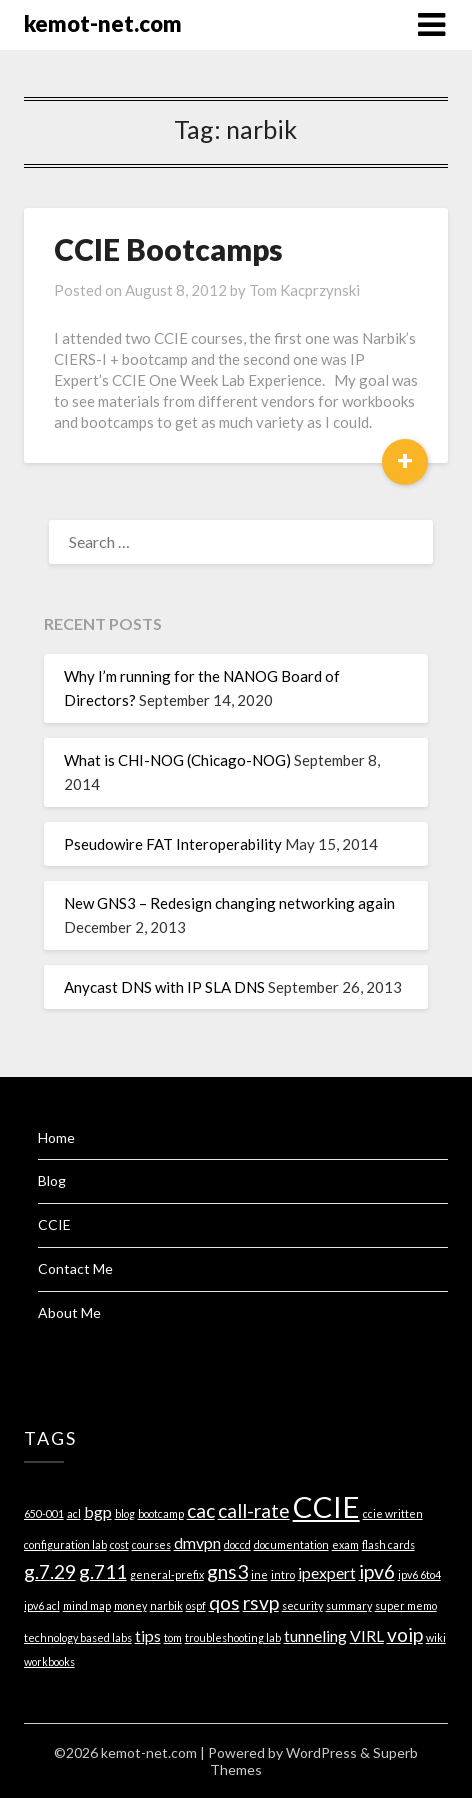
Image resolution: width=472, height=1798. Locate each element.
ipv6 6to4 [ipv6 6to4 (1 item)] (419, 1574)
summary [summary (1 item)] (349, 1605)
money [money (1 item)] (130, 1605)
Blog (52, 1180)
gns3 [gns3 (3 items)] (227, 1571)
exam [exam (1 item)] (345, 1544)
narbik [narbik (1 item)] (166, 1605)
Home (56, 1137)
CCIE (54, 1224)
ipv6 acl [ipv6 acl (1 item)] (42, 1605)
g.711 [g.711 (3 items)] (103, 1571)
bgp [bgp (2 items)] (98, 1511)
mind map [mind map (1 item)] (87, 1605)
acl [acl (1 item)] (74, 1513)
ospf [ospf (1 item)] (196, 1605)
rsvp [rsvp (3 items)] (261, 1602)
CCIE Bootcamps (168, 249)
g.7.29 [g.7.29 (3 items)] (50, 1571)
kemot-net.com (103, 23)
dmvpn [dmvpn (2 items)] (197, 1542)
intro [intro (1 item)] (283, 1574)
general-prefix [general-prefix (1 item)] (167, 1574)
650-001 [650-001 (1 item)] (44, 1513)
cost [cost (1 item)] (119, 1544)
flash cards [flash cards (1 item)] (388, 1544)
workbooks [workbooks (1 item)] (49, 1661)
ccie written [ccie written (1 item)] (393, 1513)
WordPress (321, 1752)
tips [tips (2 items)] (148, 1635)
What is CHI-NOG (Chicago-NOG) (177, 760)
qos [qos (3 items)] (224, 1602)
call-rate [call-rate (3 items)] (254, 1510)
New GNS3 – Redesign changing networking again (229, 903)
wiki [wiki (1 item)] (436, 1637)
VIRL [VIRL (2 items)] (367, 1635)
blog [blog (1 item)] (125, 1513)
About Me (69, 1312)
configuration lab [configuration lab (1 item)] (65, 1544)
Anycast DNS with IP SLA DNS (164, 987)
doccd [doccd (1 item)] (237, 1544)
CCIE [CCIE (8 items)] (326, 1506)
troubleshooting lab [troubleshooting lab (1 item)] (233, 1637)
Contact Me (75, 1268)
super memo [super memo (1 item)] (406, 1605)
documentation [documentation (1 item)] (291, 1544)
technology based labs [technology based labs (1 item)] (78, 1637)
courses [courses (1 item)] (151, 1544)
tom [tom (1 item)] (173, 1637)
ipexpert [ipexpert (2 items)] (327, 1572)
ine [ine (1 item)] (259, 1574)
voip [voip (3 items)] (405, 1634)
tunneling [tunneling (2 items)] (315, 1635)
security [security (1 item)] (302, 1605)
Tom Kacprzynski (304, 290)
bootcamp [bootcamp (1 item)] (161, 1513)
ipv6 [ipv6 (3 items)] (377, 1571)
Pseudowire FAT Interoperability (173, 844)
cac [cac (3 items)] (201, 1510)
